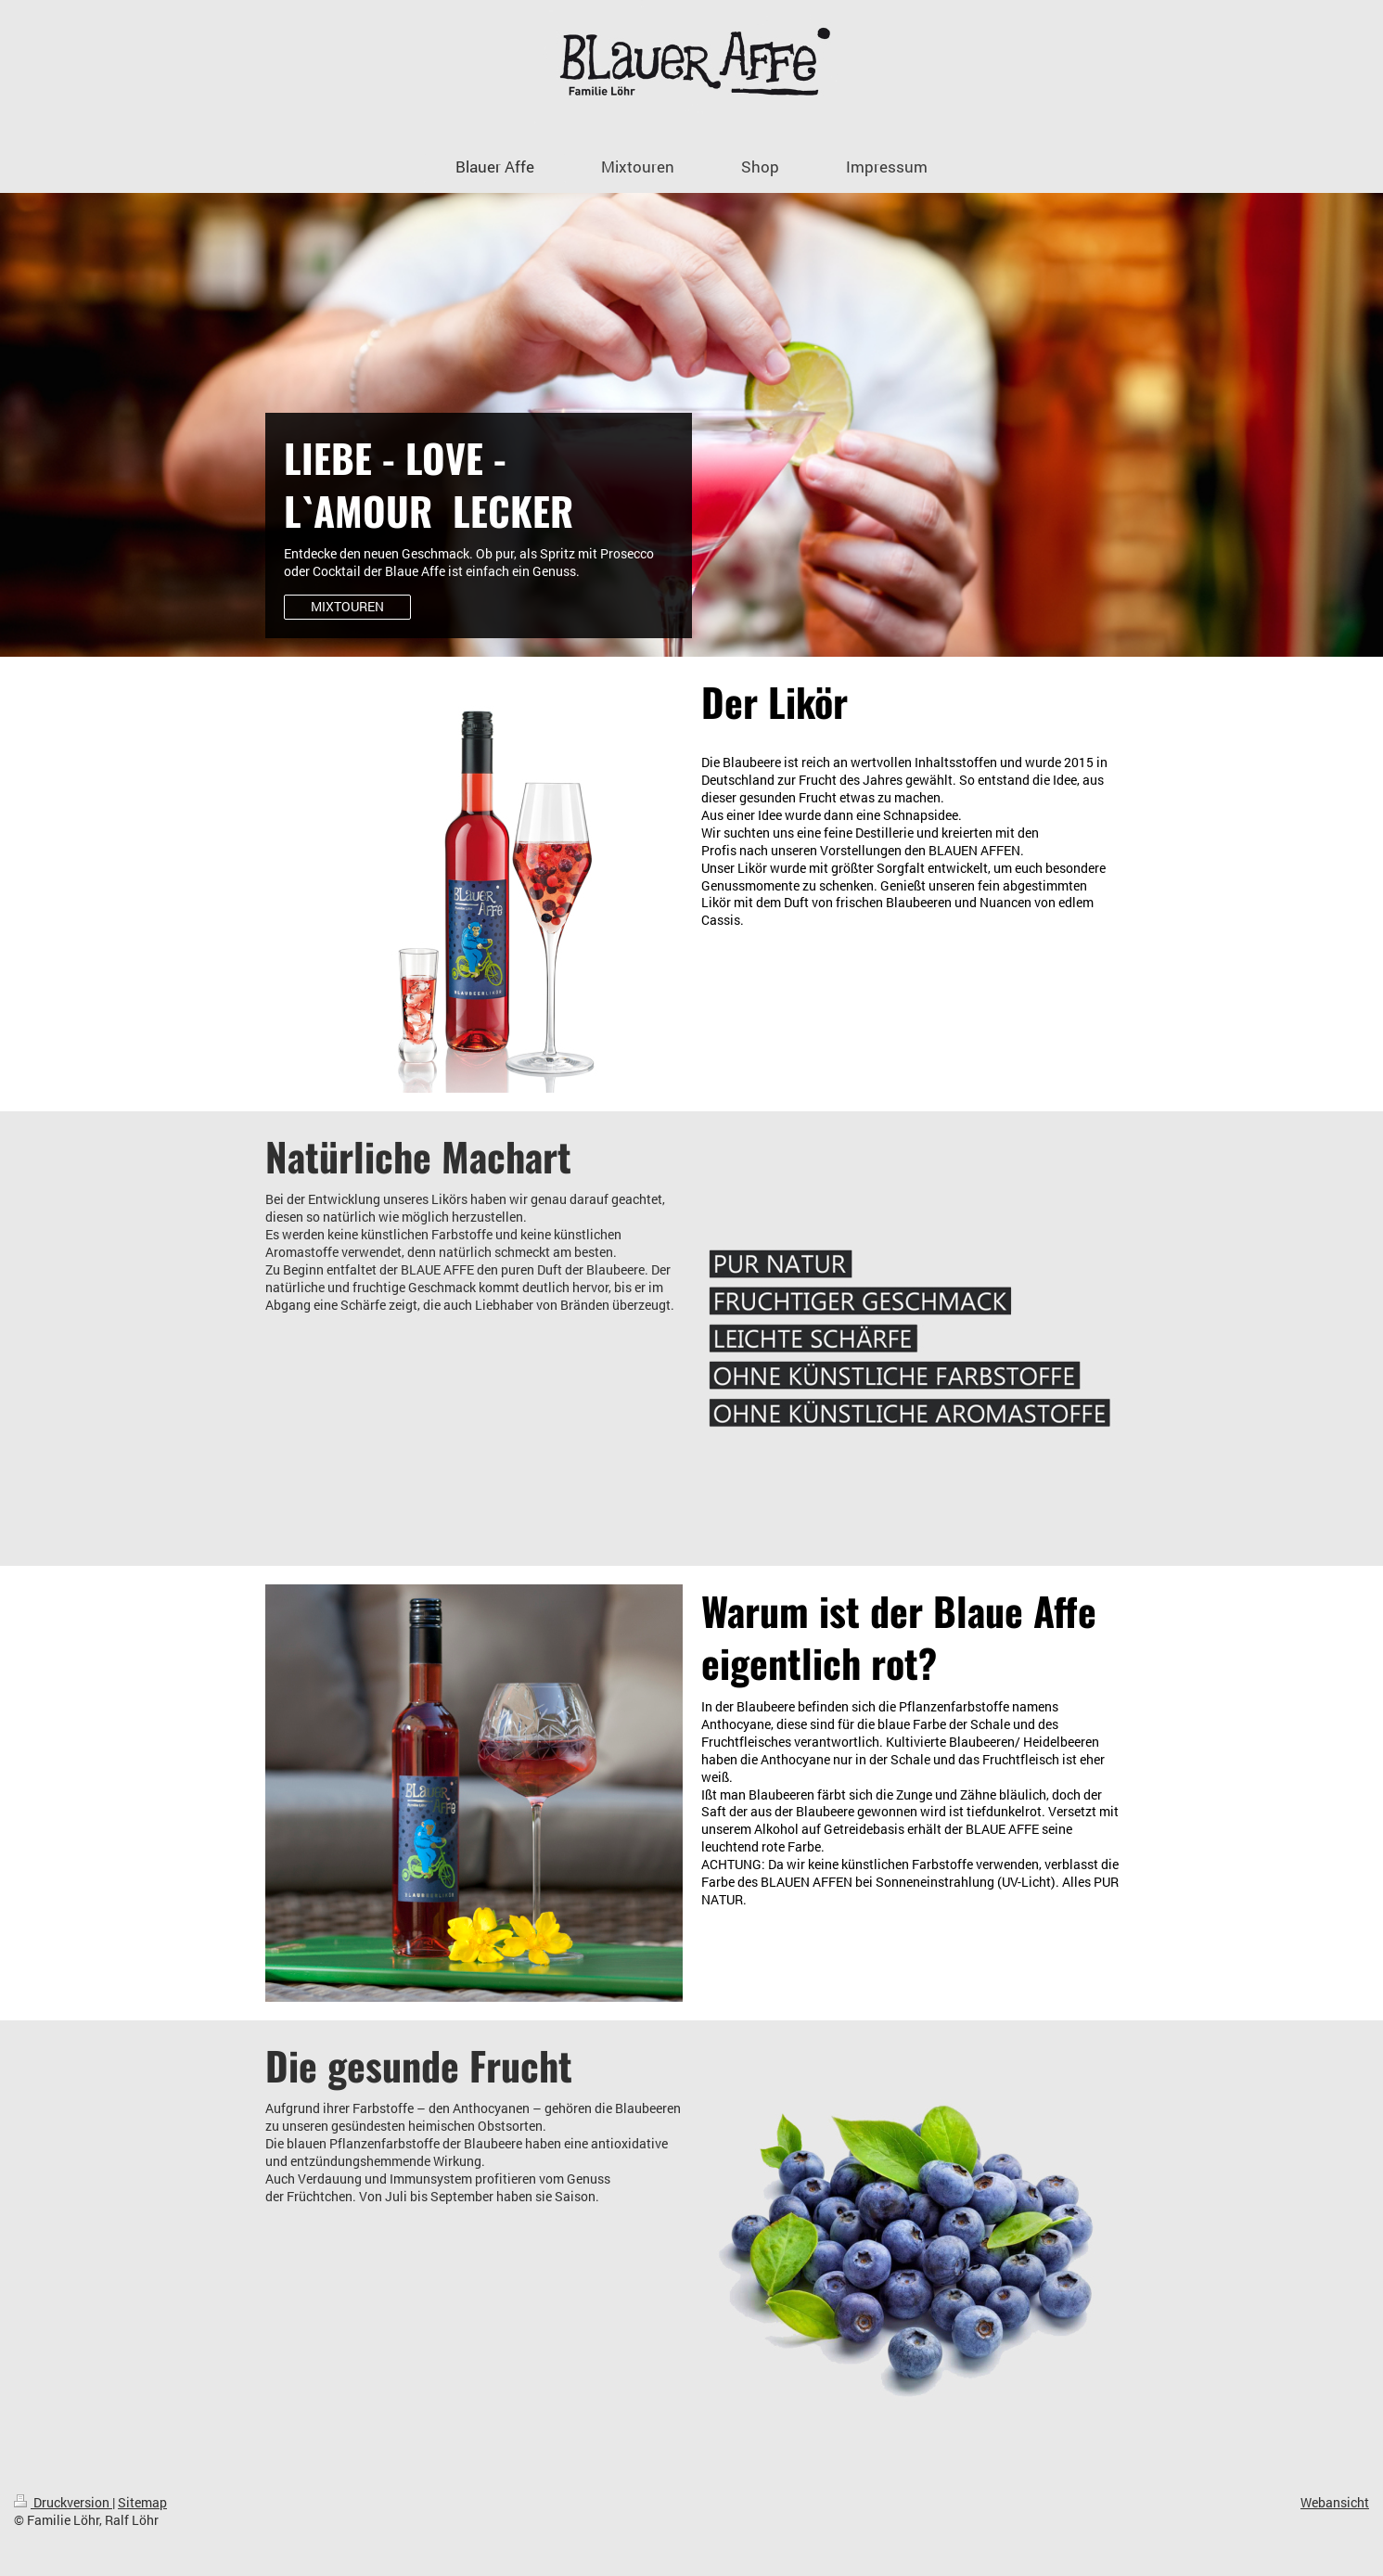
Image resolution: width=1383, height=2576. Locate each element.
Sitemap (142, 2502)
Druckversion (63, 2502)
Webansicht (1334, 2502)
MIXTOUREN (347, 606)
